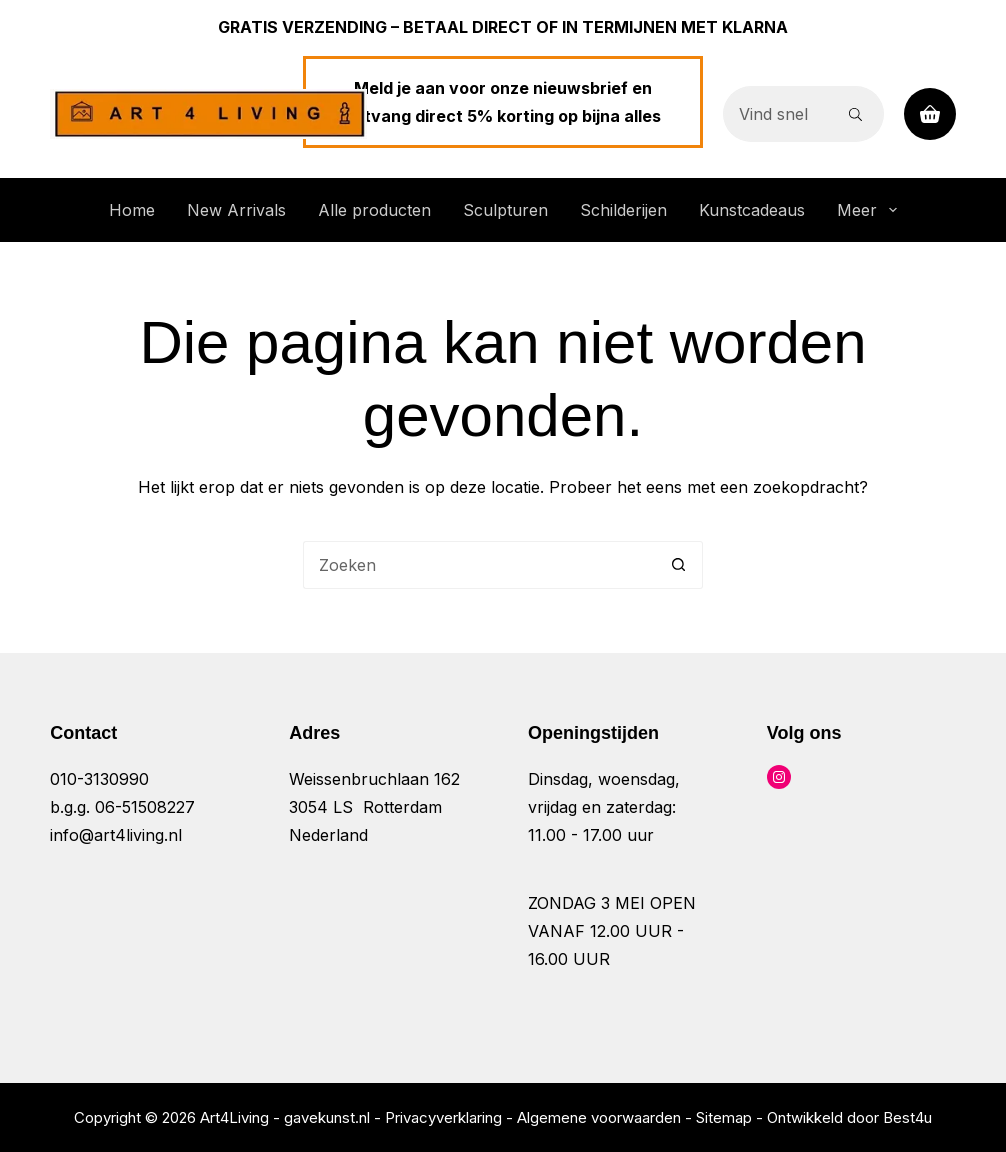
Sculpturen (505, 210)
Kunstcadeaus (752, 210)
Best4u (907, 1117)
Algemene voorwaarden (599, 1117)
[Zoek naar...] (775, 114)
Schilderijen (623, 210)
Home (132, 210)
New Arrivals (236, 210)
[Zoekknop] (856, 114)
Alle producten (374, 210)
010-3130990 (99, 779)
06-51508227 (145, 807)
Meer (870, 210)
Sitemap (724, 1117)
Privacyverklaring (443, 1117)
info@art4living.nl (116, 835)
